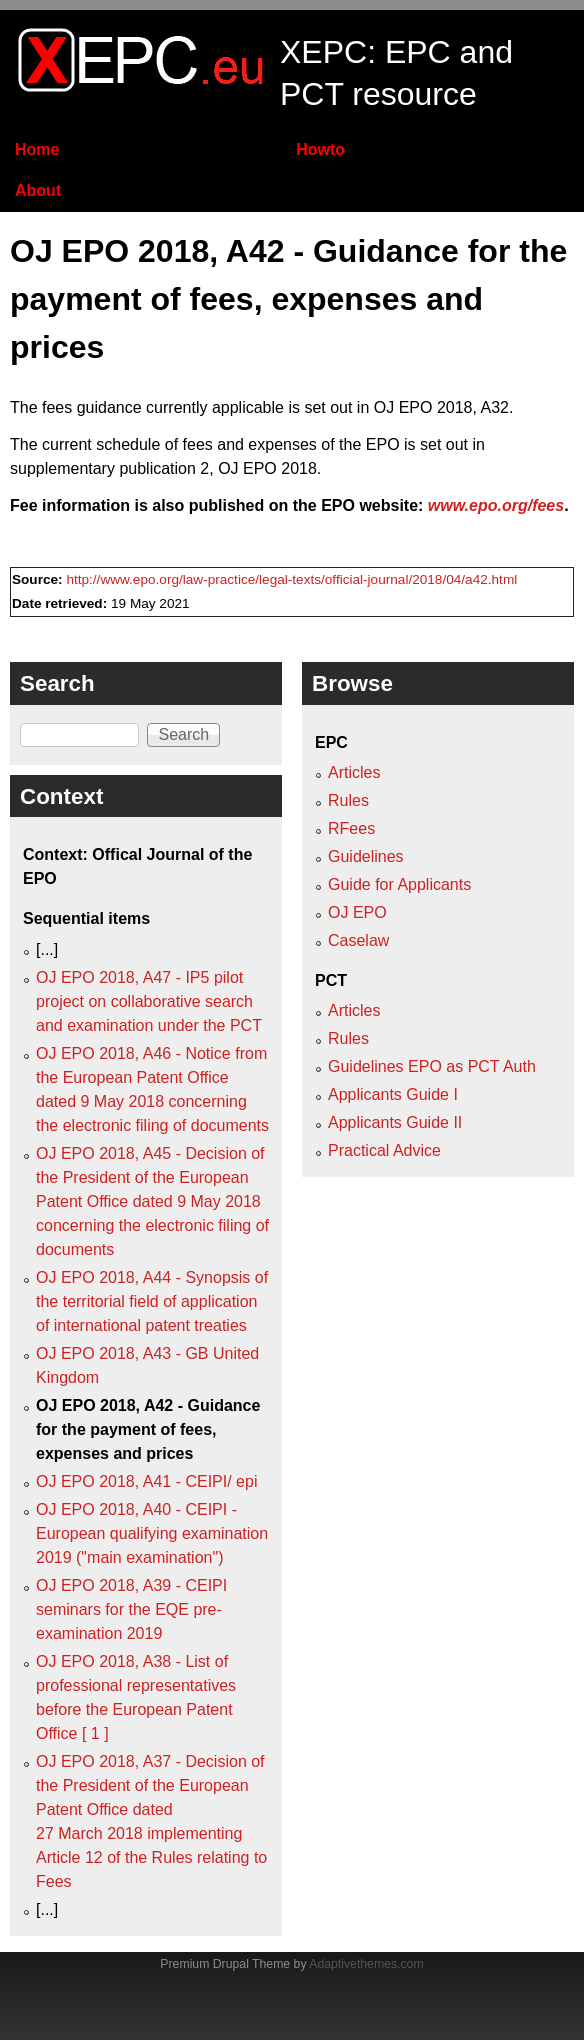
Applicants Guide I (393, 1094)
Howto (320, 149)
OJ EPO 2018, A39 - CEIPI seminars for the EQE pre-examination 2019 (131, 1609)
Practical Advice (384, 1150)
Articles (354, 772)
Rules (348, 800)
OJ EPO (357, 912)
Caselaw (358, 940)
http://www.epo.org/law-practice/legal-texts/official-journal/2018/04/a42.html (291, 579)
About (38, 190)
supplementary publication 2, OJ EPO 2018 (163, 468)
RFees (351, 828)
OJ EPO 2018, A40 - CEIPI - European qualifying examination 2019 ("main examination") (152, 1533)
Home (37, 149)
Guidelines (366, 856)
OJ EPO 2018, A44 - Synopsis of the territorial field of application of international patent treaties (152, 1301)
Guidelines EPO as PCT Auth (432, 1066)
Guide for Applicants (399, 884)
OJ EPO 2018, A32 (441, 407)
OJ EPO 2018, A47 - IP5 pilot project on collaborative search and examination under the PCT (149, 1001)
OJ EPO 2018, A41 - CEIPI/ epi (146, 1481)
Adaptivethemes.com (366, 1964)
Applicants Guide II (395, 1122)
